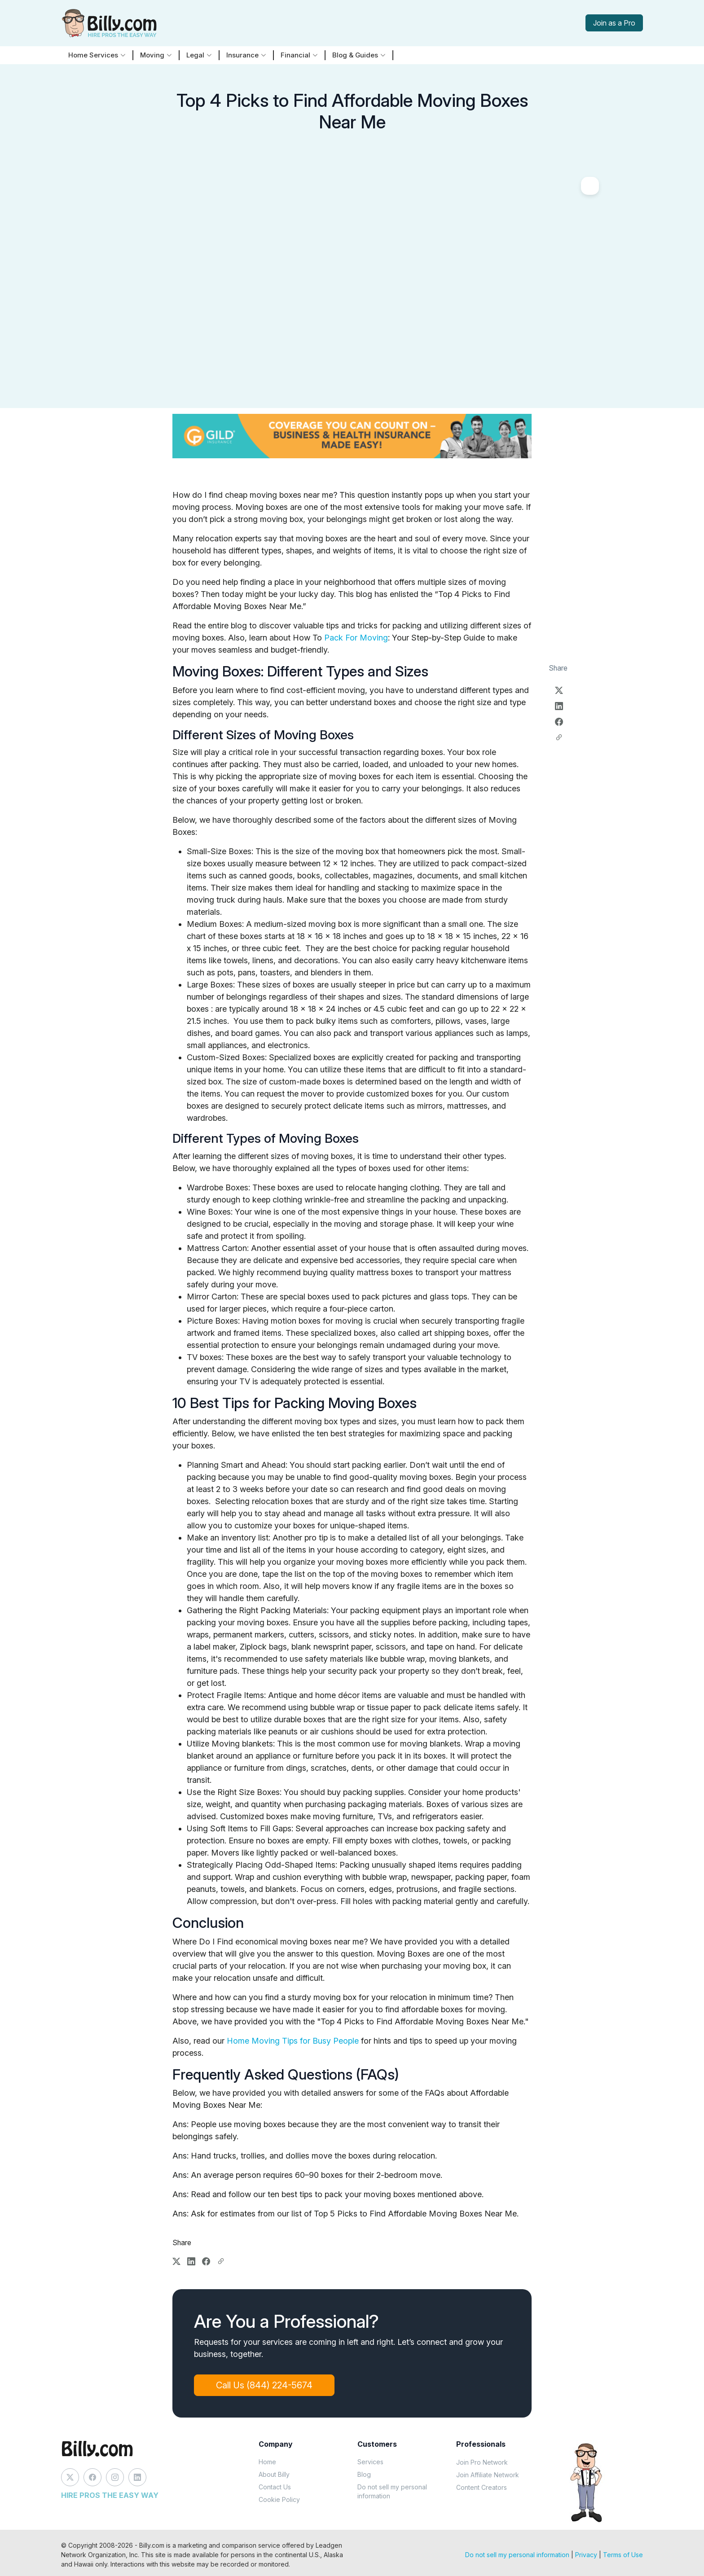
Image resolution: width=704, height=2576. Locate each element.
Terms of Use (623, 2554)
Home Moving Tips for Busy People (294, 2040)
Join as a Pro (614, 22)
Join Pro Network (482, 2462)
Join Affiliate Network (487, 2475)
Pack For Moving (356, 637)
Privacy (586, 2554)
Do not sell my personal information (392, 2491)
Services (370, 2462)
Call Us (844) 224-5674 (264, 2385)
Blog (364, 2474)
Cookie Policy (279, 2499)
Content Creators (481, 2487)
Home (267, 2462)
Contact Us (275, 2487)
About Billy (274, 2474)
